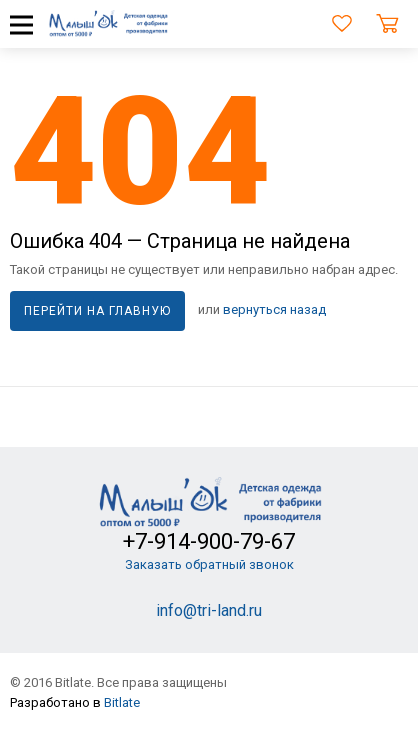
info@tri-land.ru (209, 610)
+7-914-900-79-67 (209, 541)
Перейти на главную (97, 311)
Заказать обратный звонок (209, 564)
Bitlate (122, 702)
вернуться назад (274, 310)
